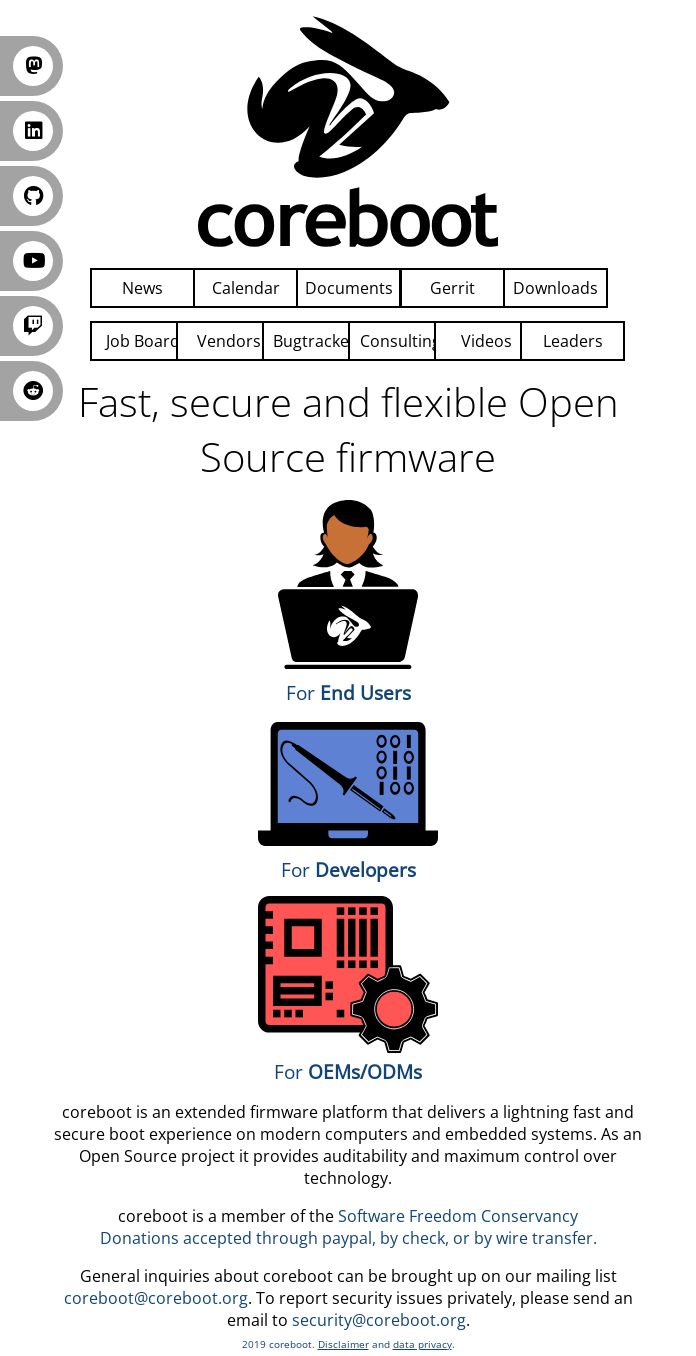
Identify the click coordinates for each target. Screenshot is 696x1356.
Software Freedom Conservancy (458, 1216)
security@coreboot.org (379, 1320)
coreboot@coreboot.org (156, 1298)
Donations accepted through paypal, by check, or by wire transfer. (348, 1238)
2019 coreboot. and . (348, 1344)
